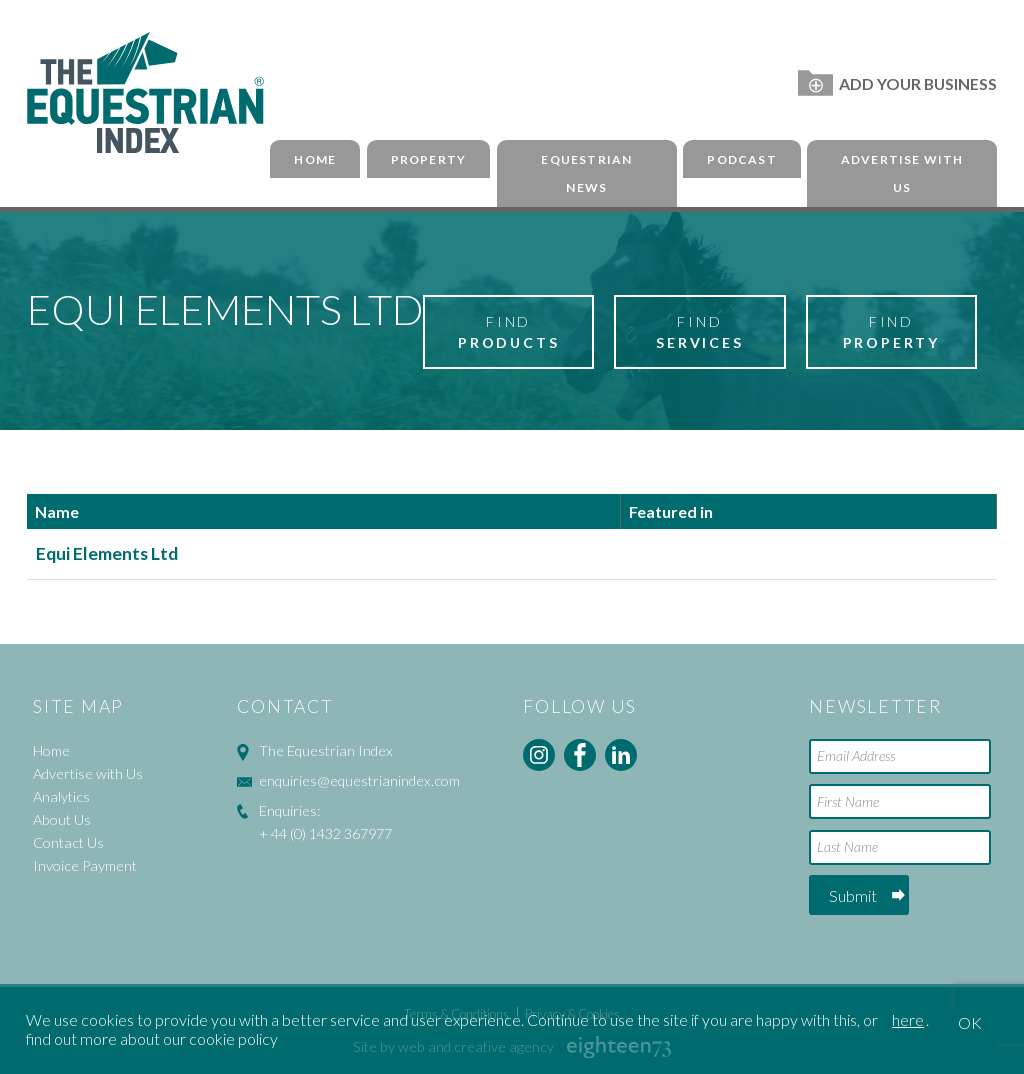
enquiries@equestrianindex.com (359, 780)
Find (508, 333)
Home (315, 159)
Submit (853, 895)
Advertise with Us (902, 174)
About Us (62, 819)
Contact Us (68, 842)
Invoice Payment (85, 865)
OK (970, 1022)
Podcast (741, 159)
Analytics (61, 796)
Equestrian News (586, 174)
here (908, 1019)
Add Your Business (897, 83)
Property (429, 159)
